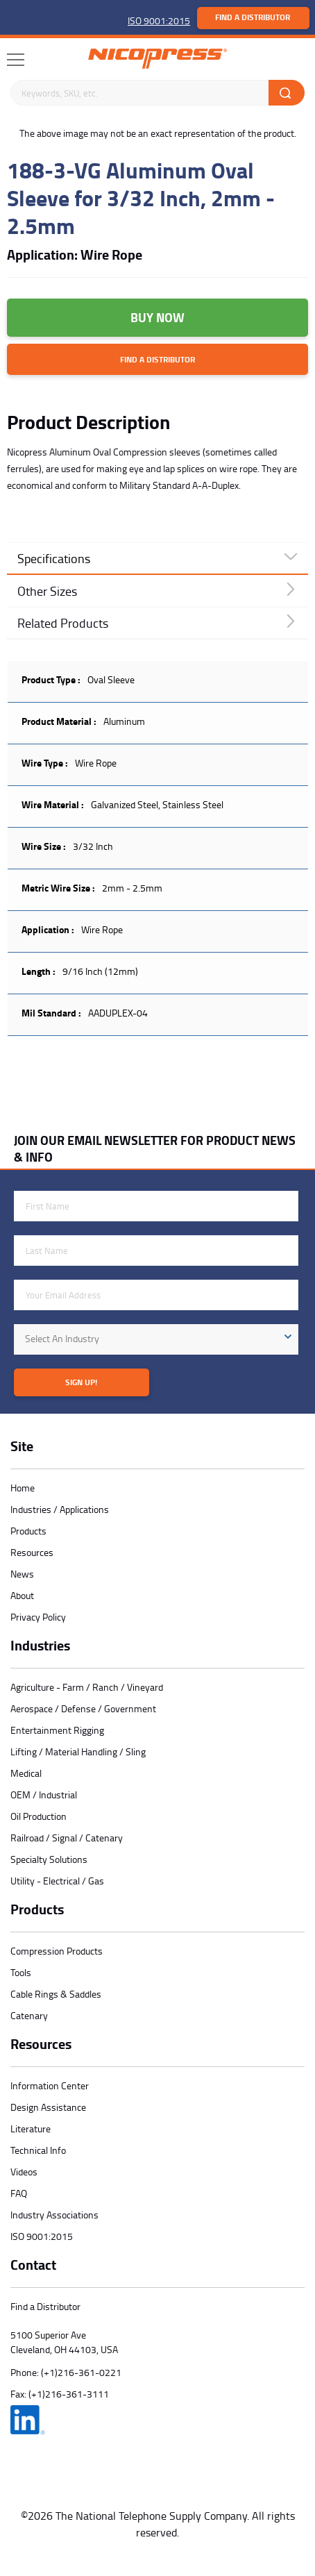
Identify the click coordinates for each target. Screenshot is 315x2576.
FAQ (18, 2193)
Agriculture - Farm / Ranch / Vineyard (86, 1686)
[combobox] (156, 1339)
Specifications (53, 558)
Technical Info (38, 2150)
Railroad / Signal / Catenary (66, 1837)
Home (22, 1487)
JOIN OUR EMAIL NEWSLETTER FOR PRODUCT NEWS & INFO (155, 1148)
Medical (26, 1773)
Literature (30, 2128)
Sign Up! (81, 1382)
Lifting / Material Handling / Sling (78, 1751)
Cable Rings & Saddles (55, 1993)
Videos (23, 2171)
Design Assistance (48, 2107)
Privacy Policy (38, 1616)
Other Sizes (47, 591)
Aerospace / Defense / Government (83, 1708)
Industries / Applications (59, 1509)
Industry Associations (54, 2214)
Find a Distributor (252, 17)
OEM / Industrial (43, 1794)
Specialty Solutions (48, 1859)
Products (28, 1530)
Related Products (62, 622)
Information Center (49, 2085)
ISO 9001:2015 (159, 20)
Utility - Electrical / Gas (57, 1880)
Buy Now (157, 317)
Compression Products (56, 1950)
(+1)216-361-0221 (81, 2372)
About (22, 1595)
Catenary (29, 2015)
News (22, 1573)
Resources (31, 1552)
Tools (20, 1972)
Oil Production (38, 1816)
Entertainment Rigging (57, 1730)
